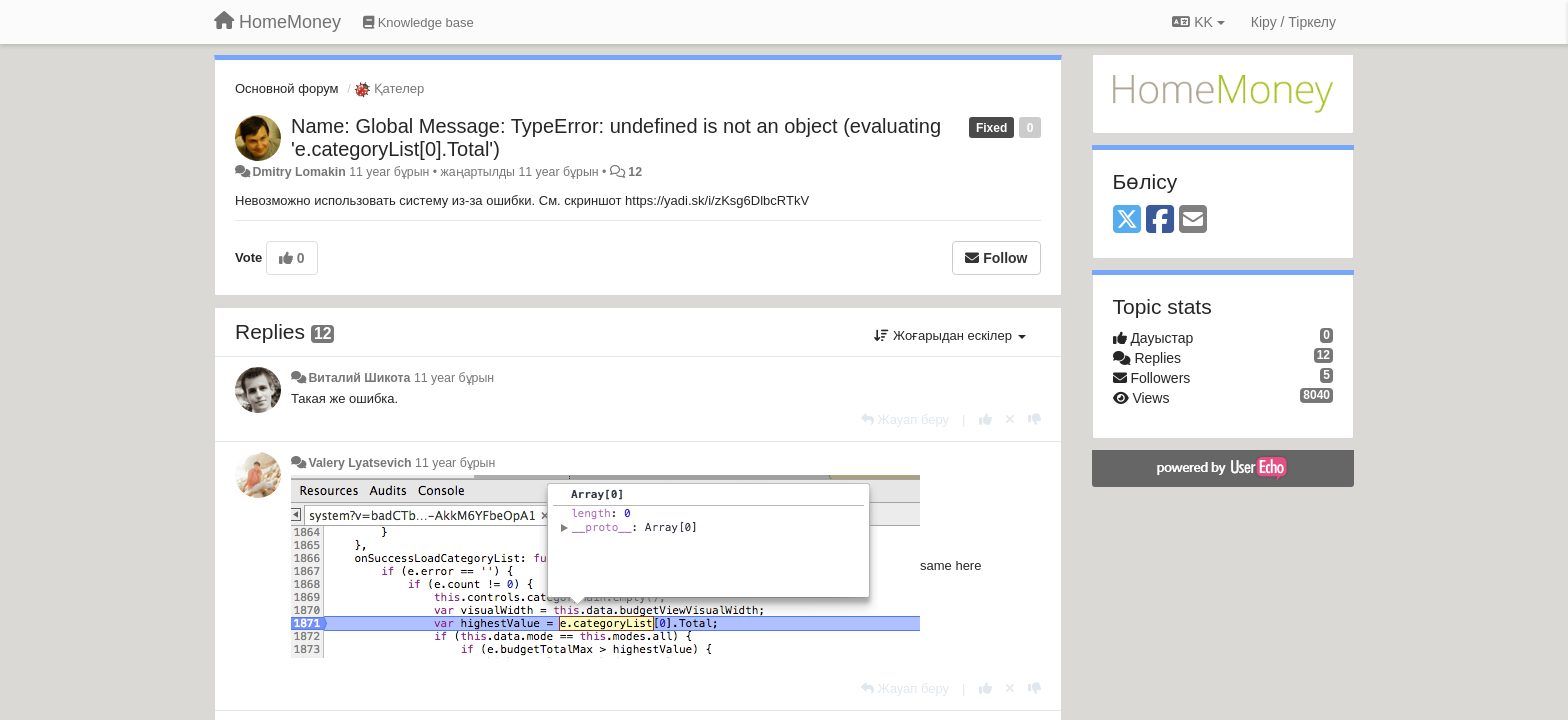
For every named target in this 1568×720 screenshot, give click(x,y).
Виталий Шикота (359, 378)
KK (1198, 22)
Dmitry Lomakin (298, 172)
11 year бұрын (454, 378)
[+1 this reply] (985, 419)
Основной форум (287, 88)
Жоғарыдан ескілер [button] (949, 335)
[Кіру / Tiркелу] (1293, 22)
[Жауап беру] (905, 419)
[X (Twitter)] (1127, 220)
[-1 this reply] (1034, 419)
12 (635, 172)
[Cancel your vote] (1010, 419)
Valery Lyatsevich (359, 463)
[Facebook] (1160, 220)
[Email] (1193, 220)
